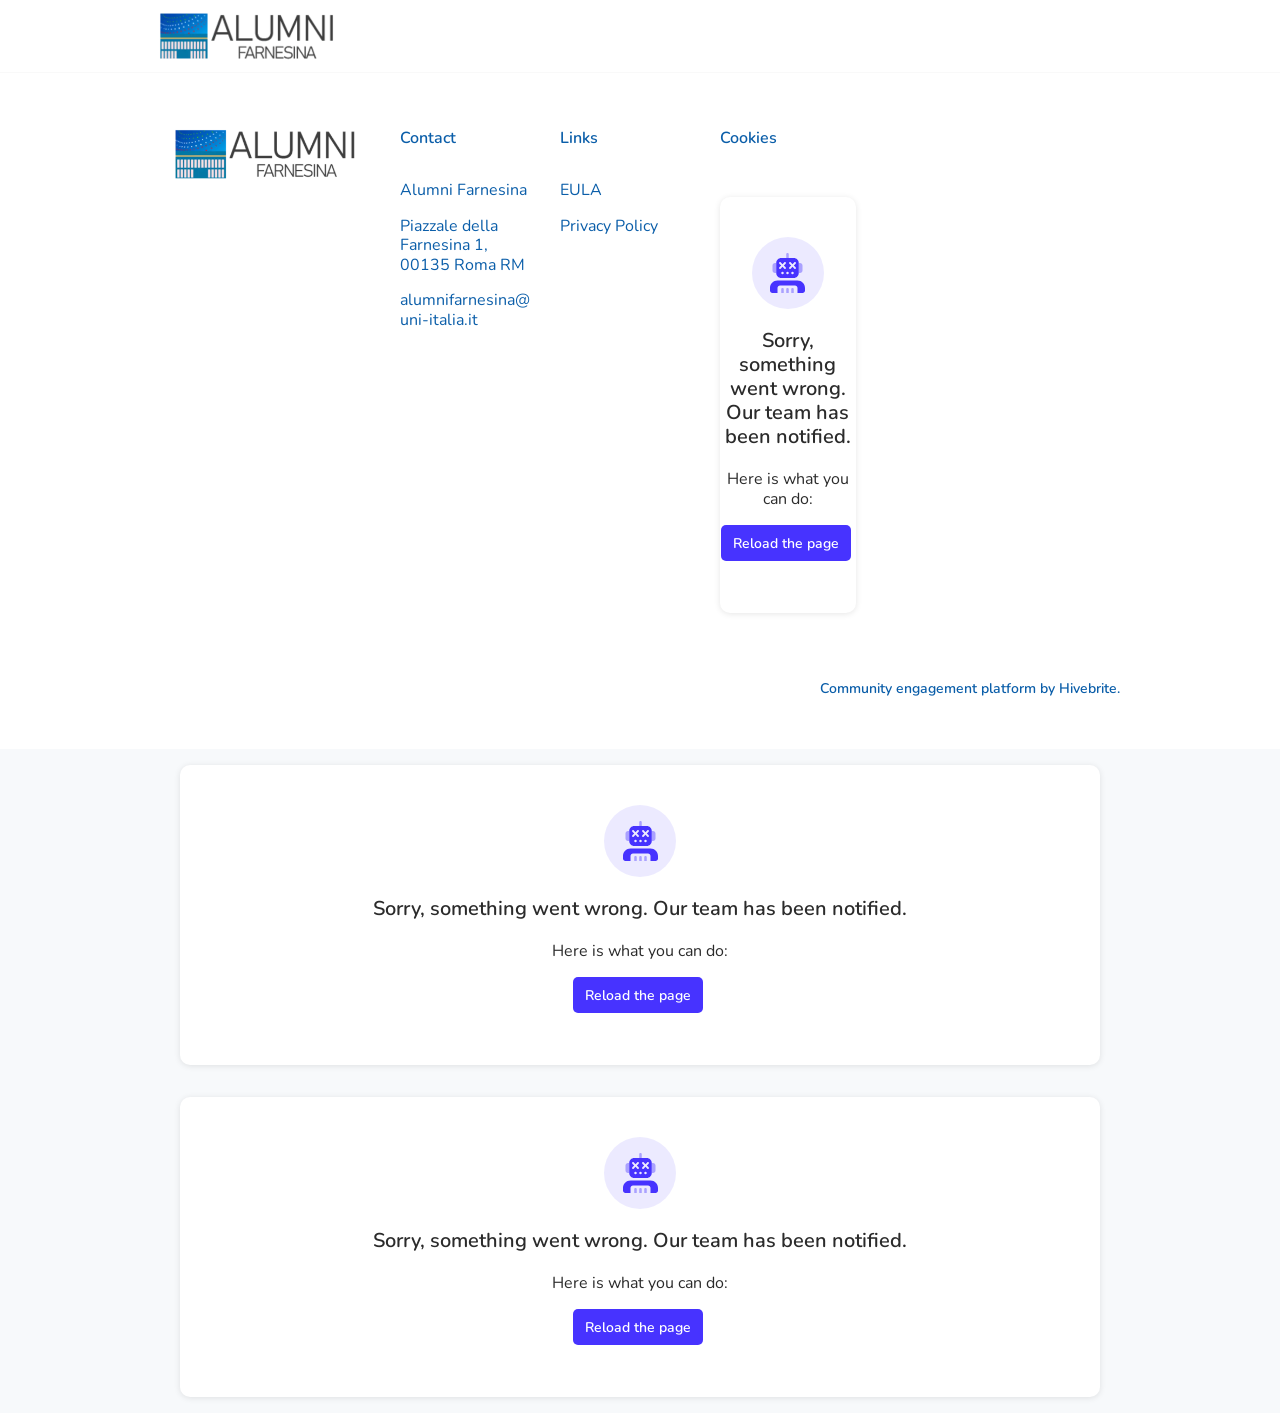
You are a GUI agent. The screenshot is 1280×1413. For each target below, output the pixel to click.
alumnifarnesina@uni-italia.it (465, 310)
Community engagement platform (928, 688)
